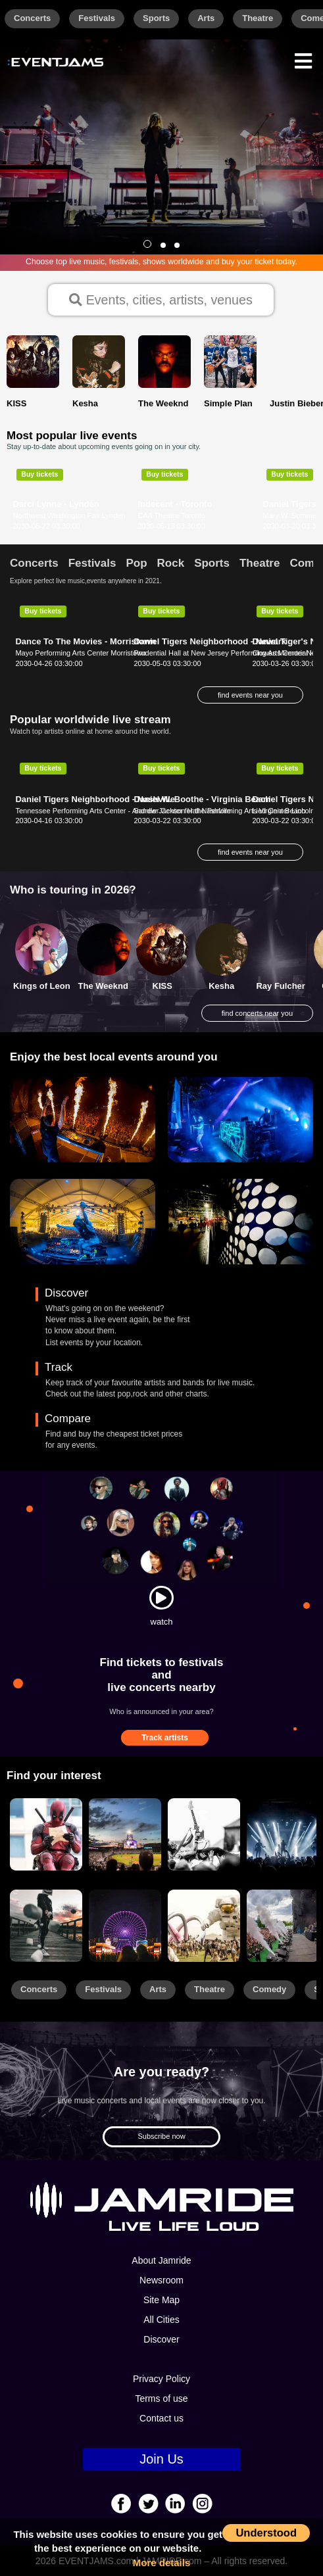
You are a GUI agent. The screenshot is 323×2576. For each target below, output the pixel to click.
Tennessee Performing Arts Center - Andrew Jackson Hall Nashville (123, 811)
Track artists (164, 1737)
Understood (266, 2533)
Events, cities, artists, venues (161, 300)
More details (162, 2562)
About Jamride (161, 2260)
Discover (161, 2339)
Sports (156, 18)
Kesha (221, 986)
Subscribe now (161, 2136)
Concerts (32, 18)
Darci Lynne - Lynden (56, 504)
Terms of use (161, 2398)
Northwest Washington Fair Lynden (69, 515)
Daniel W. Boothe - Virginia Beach (202, 799)
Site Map (161, 2300)
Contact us (161, 2418)
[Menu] (303, 59)
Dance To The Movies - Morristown (85, 641)
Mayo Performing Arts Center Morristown (80, 653)
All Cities (161, 2319)
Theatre (257, 18)
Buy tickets (39, 474)
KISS (162, 986)
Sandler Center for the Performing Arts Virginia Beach (219, 811)
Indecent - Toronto (175, 504)
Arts (205, 18)
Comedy (269, 1989)
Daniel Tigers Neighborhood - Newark (210, 641)
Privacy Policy (161, 2378)
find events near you (250, 695)
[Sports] (125, 1834)
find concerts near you (257, 1013)
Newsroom (161, 2280)
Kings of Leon (41, 986)
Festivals (96, 18)
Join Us (161, 2459)
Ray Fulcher (280, 986)
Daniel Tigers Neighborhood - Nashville (94, 799)
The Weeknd (103, 986)
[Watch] (161, 1598)
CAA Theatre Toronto (171, 515)
